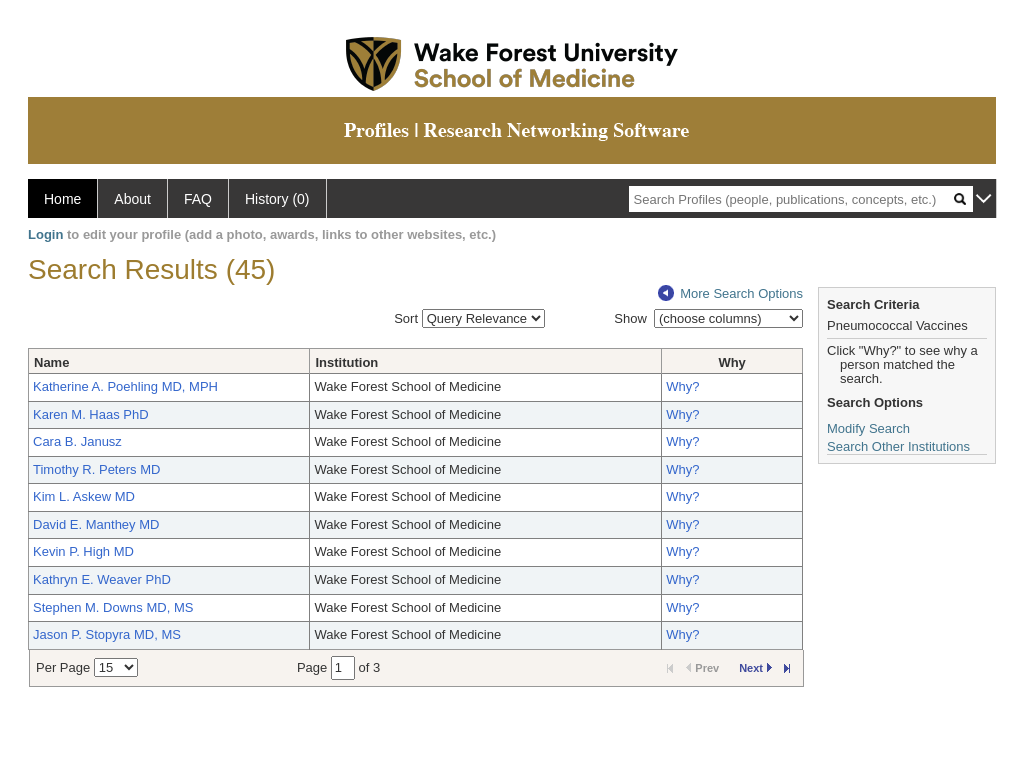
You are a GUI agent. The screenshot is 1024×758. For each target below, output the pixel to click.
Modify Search (868, 428)
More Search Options (730, 293)
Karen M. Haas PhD (91, 414)
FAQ (198, 199)
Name (51, 362)
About (132, 199)
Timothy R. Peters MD (96, 469)
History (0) (277, 199)
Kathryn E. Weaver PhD (102, 579)
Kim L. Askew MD (84, 496)
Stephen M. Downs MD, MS (113, 607)
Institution (346, 362)
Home (62, 199)
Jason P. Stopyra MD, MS (107, 634)
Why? (682, 386)
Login (45, 234)
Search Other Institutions (898, 446)
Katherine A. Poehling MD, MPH (125, 386)
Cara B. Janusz (77, 441)
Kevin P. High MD (83, 551)
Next (755, 668)
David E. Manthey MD (96, 524)
